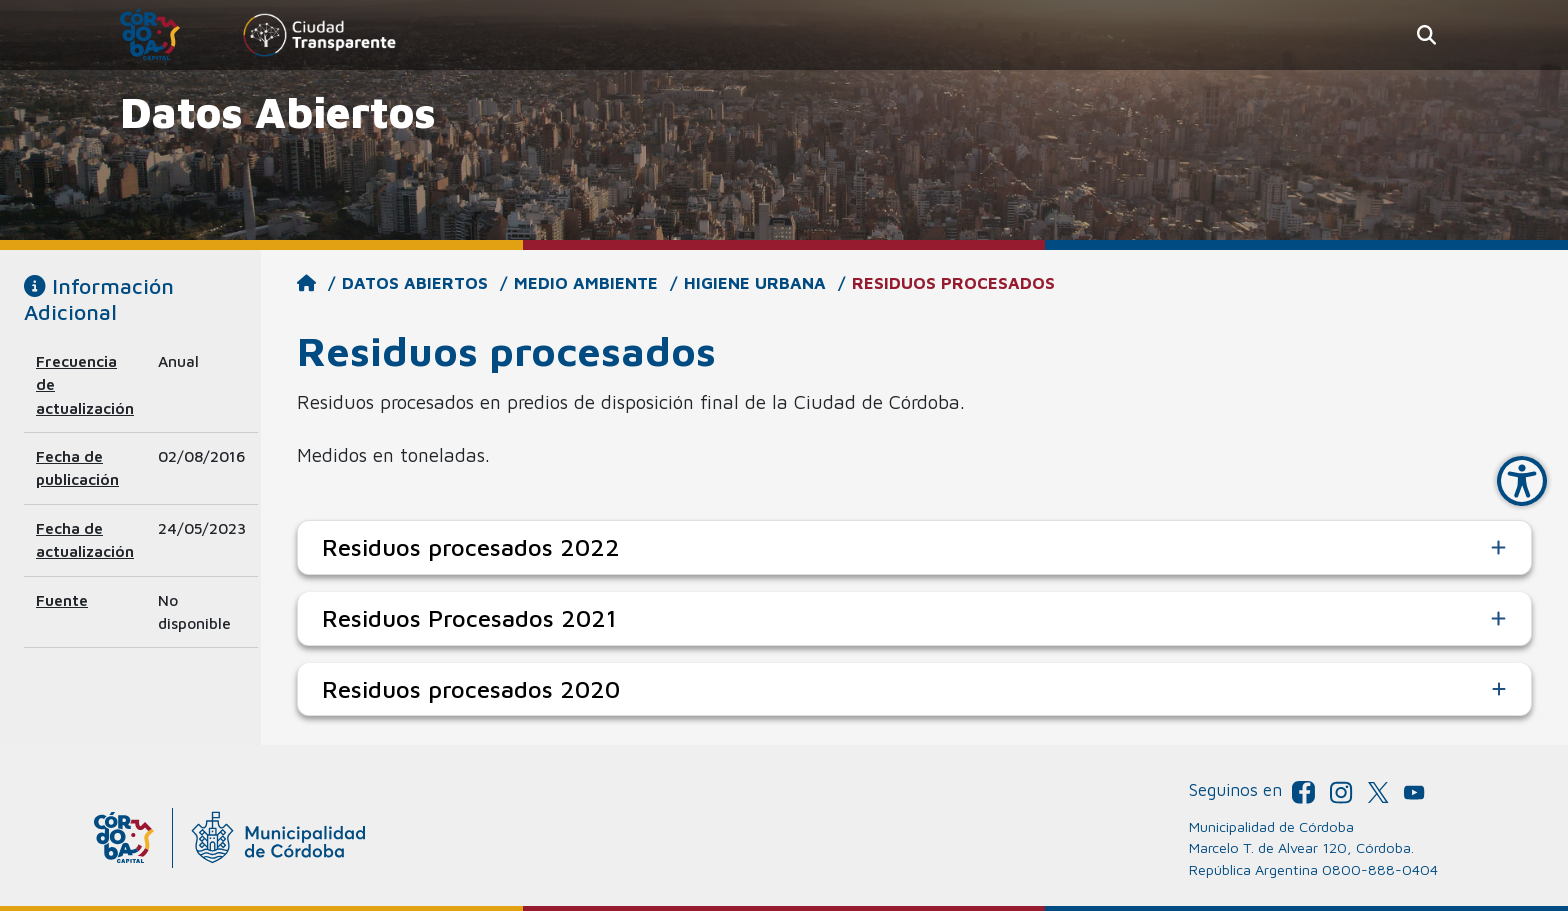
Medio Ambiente (586, 283)
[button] (1426, 35)
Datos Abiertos (415, 283)
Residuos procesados (953, 283)
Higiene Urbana (755, 283)
